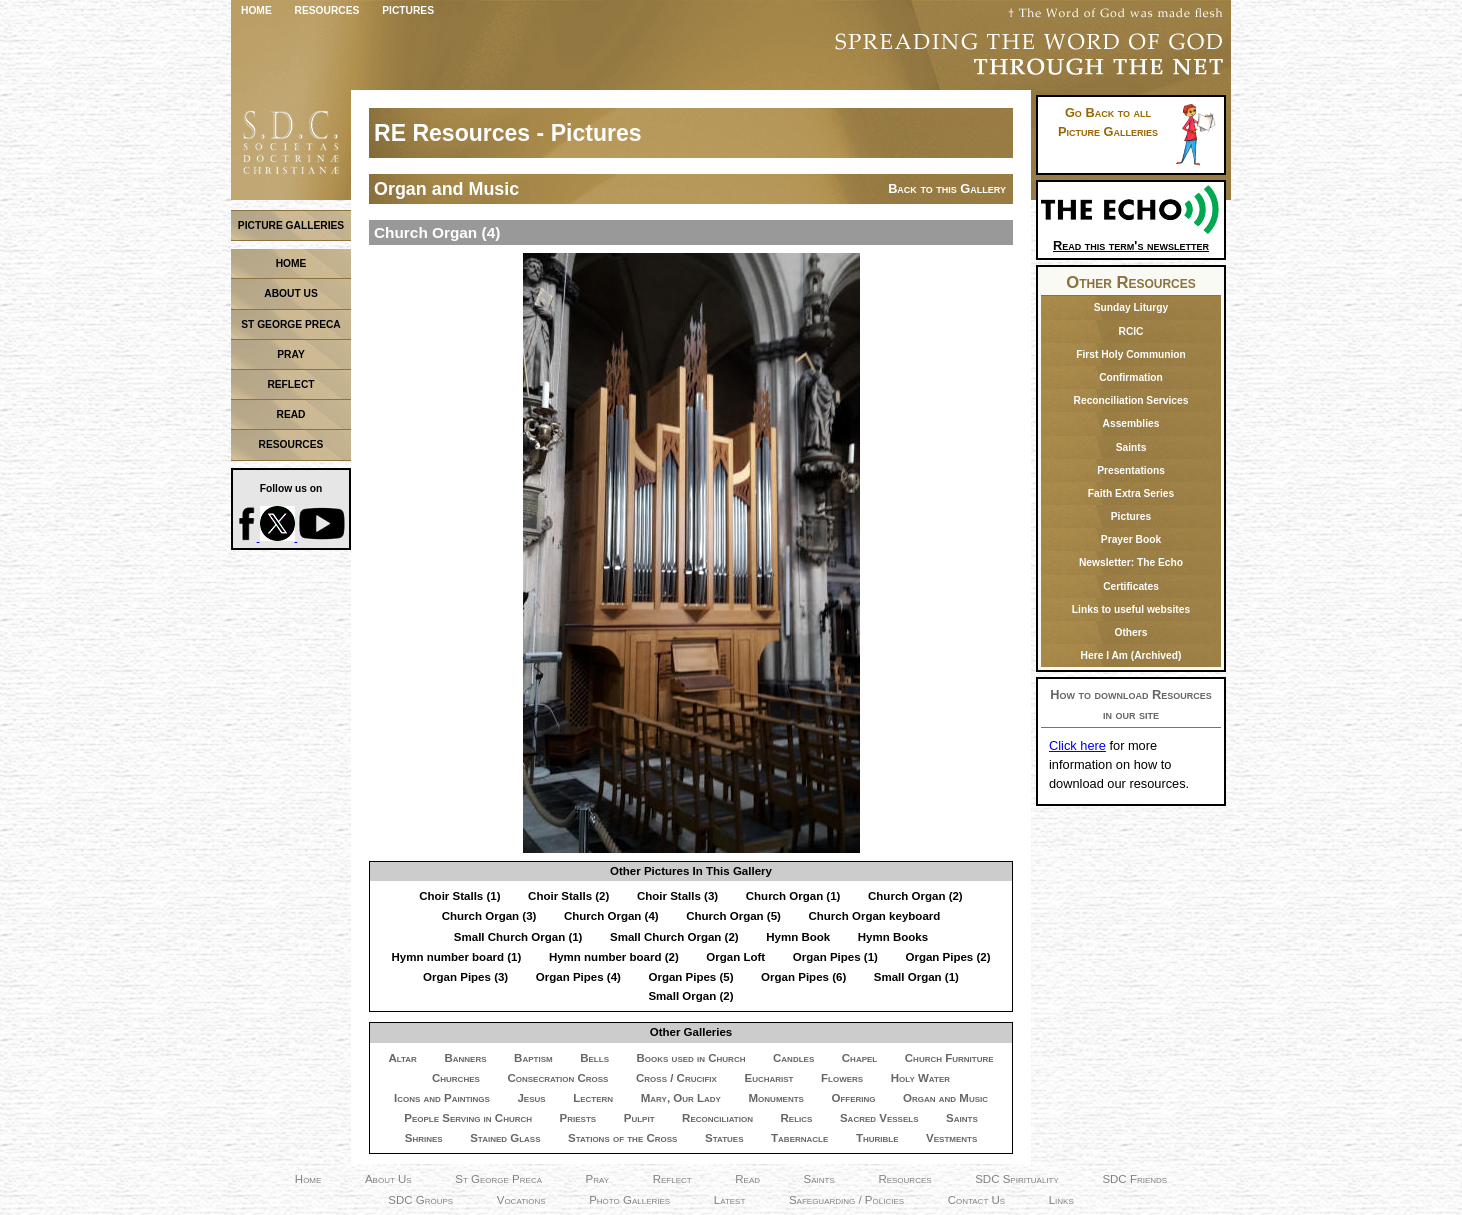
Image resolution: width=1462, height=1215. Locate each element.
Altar (402, 1058)
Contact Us (976, 1200)
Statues (724, 1138)
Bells (594, 1058)
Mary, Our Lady (681, 1098)
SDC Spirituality (1017, 1179)
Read (747, 1179)
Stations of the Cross (622, 1138)
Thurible (877, 1138)
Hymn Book (798, 937)
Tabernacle (799, 1138)
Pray (598, 1179)
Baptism (533, 1058)
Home (256, 10)
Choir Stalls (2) (568, 896)
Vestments (951, 1138)
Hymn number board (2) (614, 957)
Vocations (521, 1200)
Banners (465, 1058)
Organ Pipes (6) (803, 977)
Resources (327, 10)
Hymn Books (893, 937)
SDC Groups (420, 1200)
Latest (730, 1200)
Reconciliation (717, 1118)
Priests (578, 1118)
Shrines (424, 1138)
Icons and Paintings (442, 1098)
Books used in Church (691, 1058)
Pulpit (639, 1118)
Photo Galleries (629, 1200)
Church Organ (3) (489, 916)
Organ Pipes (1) (835, 957)
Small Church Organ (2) (674, 937)
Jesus (531, 1098)
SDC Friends (1134, 1179)
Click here (1077, 745)
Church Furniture (949, 1058)
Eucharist (768, 1078)
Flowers (842, 1078)
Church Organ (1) (793, 896)
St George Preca (498, 1179)
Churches (456, 1078)
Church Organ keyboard (874, 916)
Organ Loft (735, 957)
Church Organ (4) (611, 916)
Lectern (593, 1098)
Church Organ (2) (915, 896)
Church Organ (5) (733, 916)
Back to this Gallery (947, 188)
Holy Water (920, 1078)
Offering (853, 1098)
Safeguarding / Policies (846, 1200)
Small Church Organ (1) (518, 937)
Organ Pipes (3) (465, 977)
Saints (962, 1118)
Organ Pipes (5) (690, 977)
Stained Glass (505, 1138)
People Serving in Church (468, 1118)
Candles (793, 1058)
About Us (388, 1179)
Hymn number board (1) (456, 957)
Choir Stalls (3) (677, 896)
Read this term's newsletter (1131, 238)
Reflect (672, 1179)
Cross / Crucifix (676, 1078)
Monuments (776, 1098)
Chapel (859, 1058)
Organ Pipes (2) (947, 957)
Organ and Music (945, 1098)
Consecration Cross (557, 1078)
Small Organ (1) (916, 977)
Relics (797, 1118)
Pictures (408, 10)
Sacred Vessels (879, 1118)
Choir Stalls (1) (459, 896)
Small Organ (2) (690, 996)
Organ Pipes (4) (578, 977)
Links (1061, 1200)
